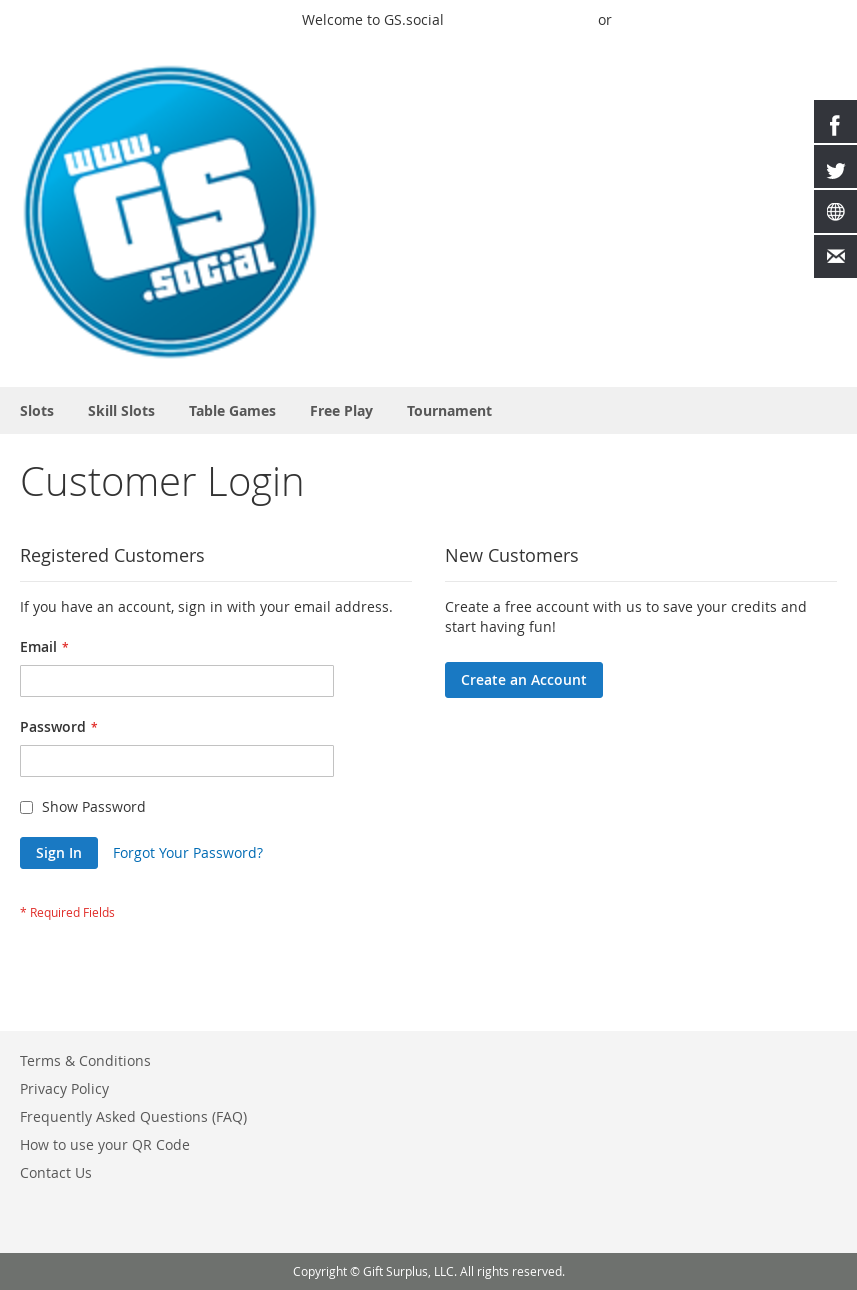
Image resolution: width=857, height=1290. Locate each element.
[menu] (428, 410)
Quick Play (493, 19)
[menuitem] (37, 410)
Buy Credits (660, 19)
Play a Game (246, 19)
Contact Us (56, 1172)
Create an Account (775, 19)
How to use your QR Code (105, 1144)
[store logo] (170, 212)
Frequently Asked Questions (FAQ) (133, 1116)
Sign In (566, 19)
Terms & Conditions (85, 1060)
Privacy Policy (64, 1088)
